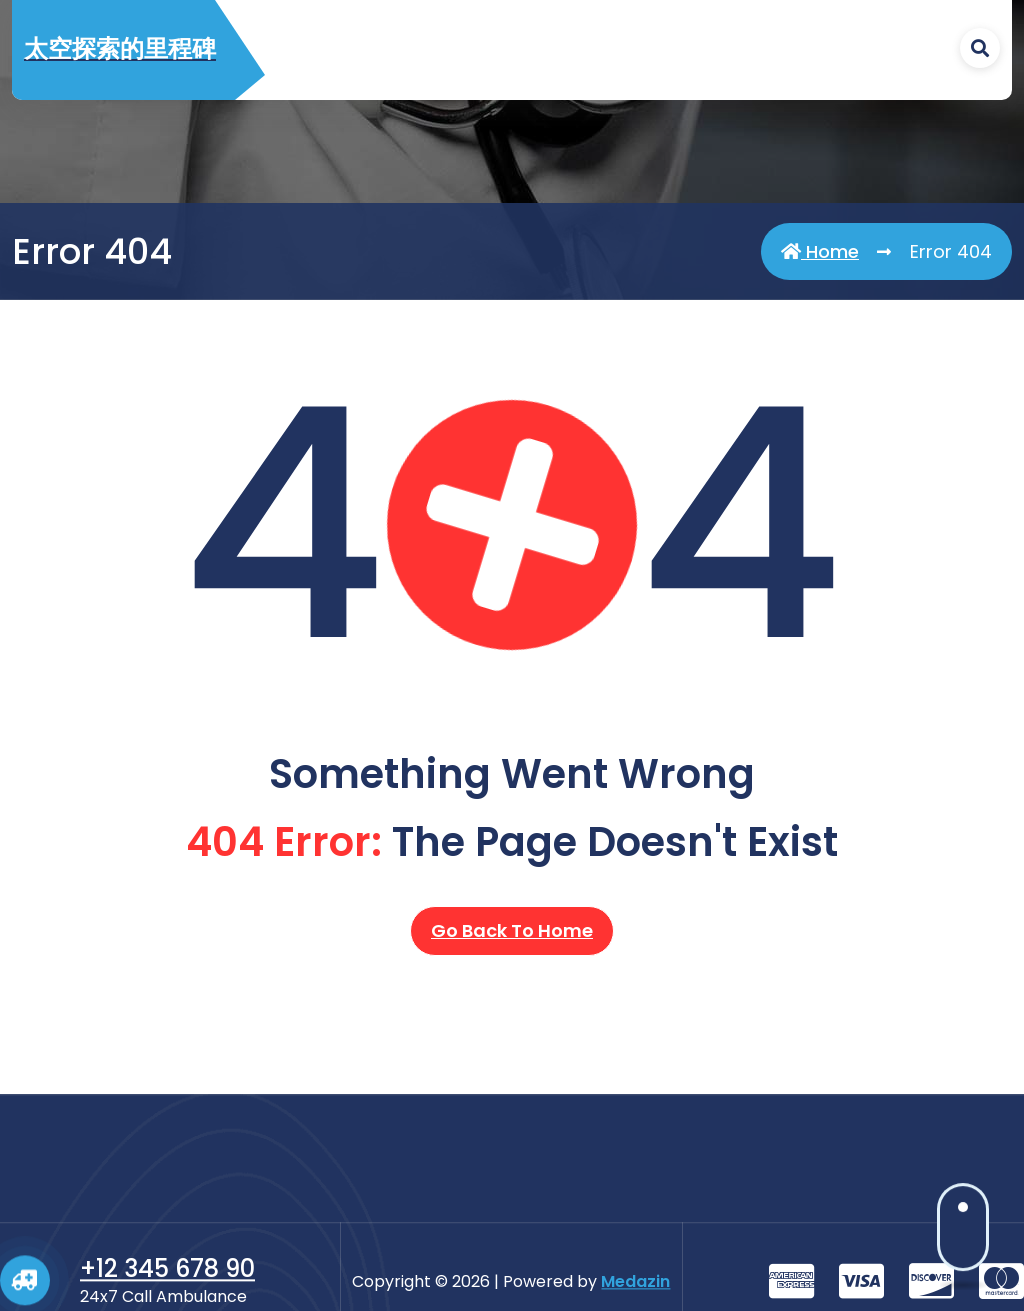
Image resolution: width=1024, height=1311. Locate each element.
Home (820, 252)
